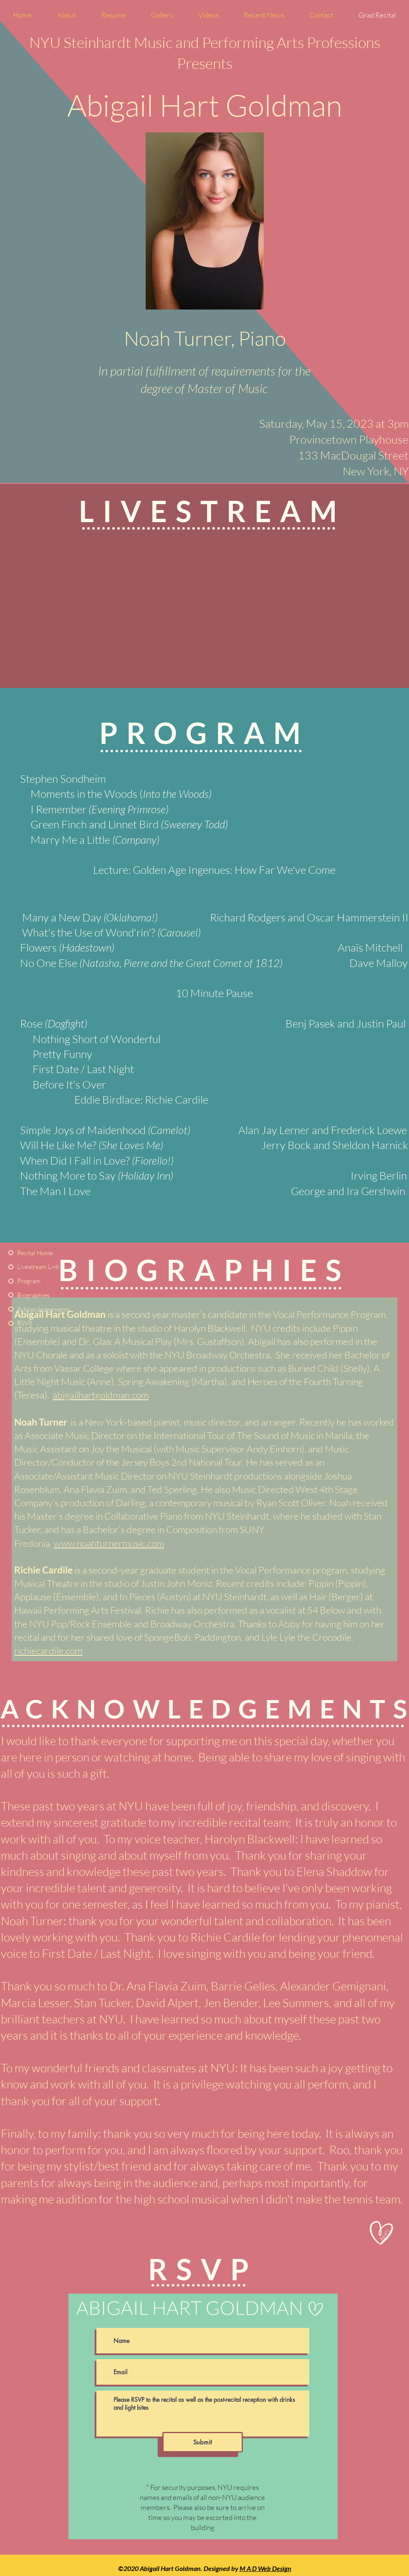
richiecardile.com (48, 1650)
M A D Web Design (265, 2568)
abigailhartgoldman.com (101, 1395)
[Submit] (202, 2442)
